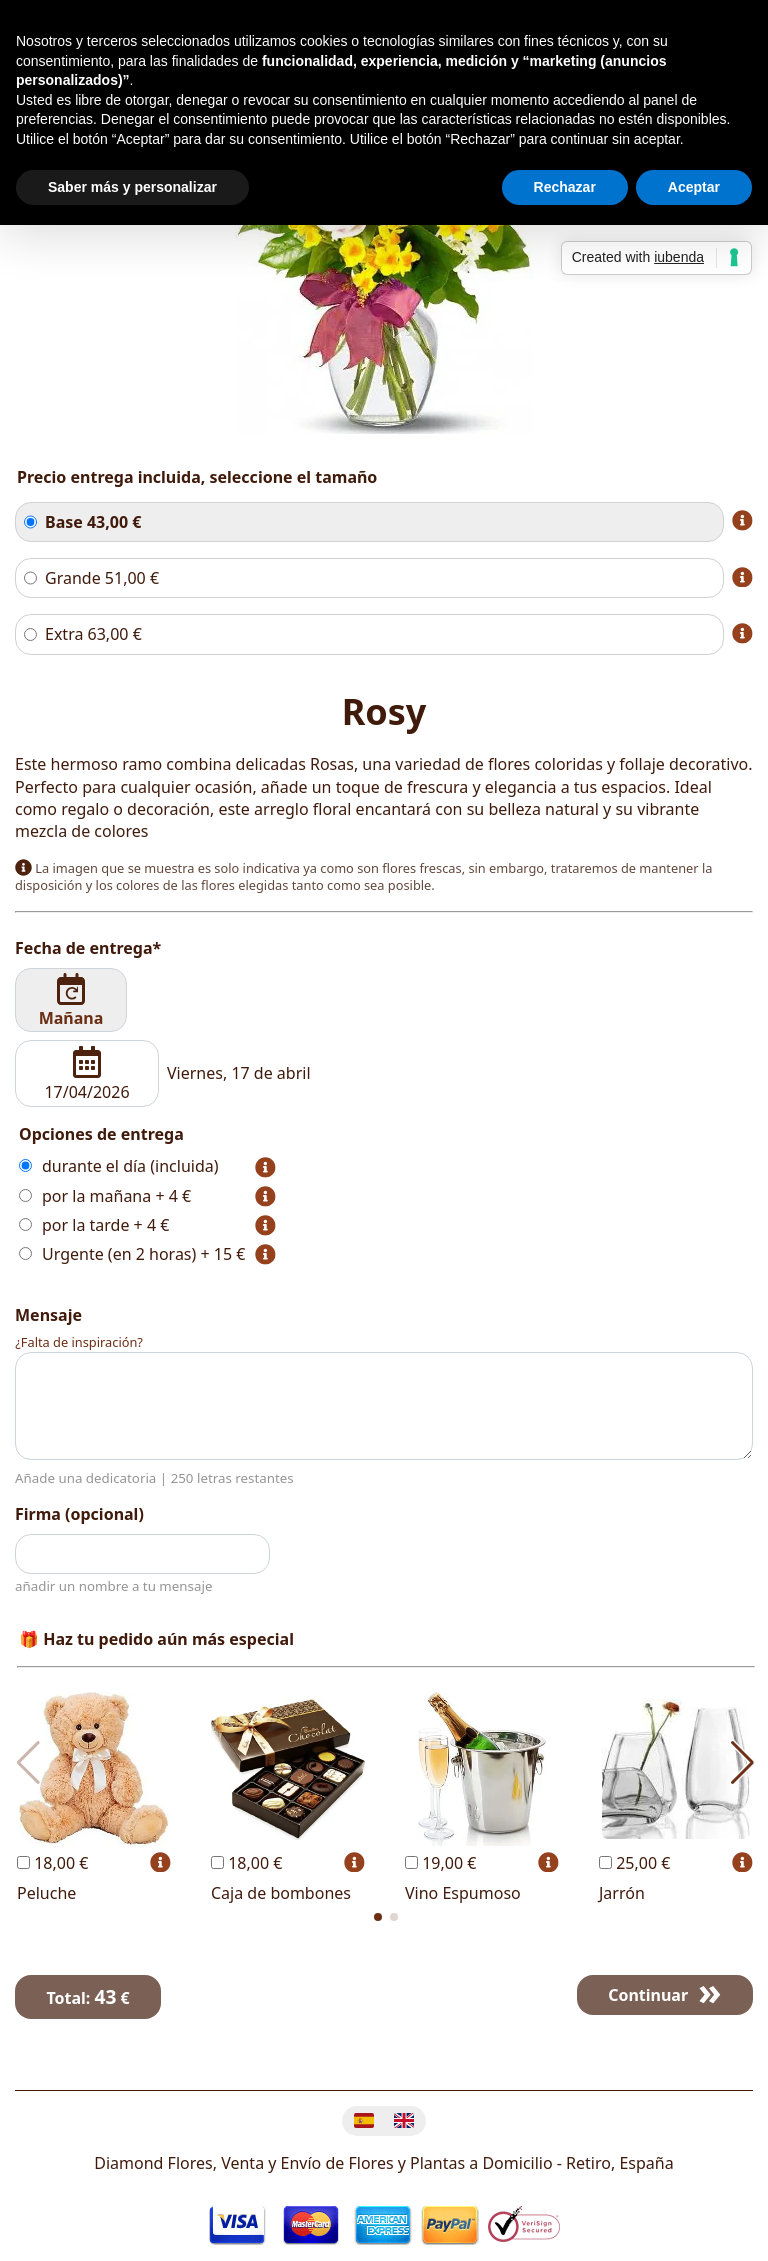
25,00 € (634, 1863)
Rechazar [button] (565, 187)
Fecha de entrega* (88, 948)
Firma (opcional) (79, 1514)
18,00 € (52, 1863)
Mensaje (48, 1315)
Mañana (71, 1001)
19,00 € (440, 1863)
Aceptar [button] (694, 187)
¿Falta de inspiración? (79, 1342)
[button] (378, 1917)
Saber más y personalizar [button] (132, 187)
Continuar (648, 1995)
